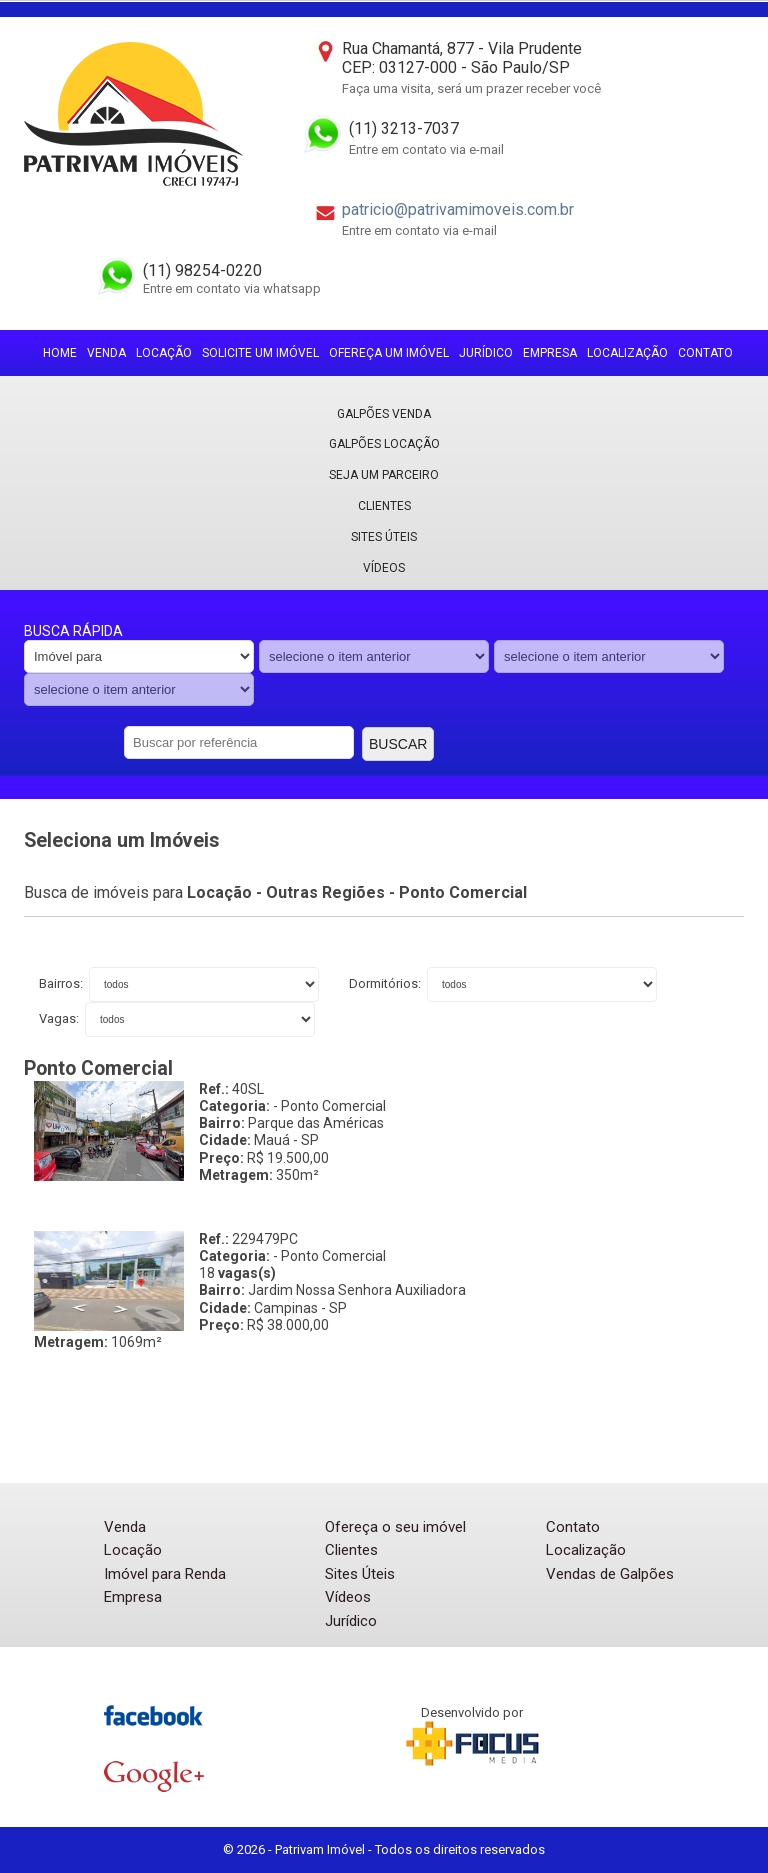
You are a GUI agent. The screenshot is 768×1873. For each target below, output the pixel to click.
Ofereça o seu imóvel (395, 1527)
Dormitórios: (386, 983)
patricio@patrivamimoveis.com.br (458, 209)
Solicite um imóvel (260, 353)
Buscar (398, 744)
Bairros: (62, 983)
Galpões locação (384, 444)
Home (60, 353)
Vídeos (384, 568)
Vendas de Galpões (610, 1574)
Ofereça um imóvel (389, 353)
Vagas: (60, 1018)
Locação (164, 353)
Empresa (550, 353)
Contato (705, 353)
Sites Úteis (384, 537)
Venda (106, 353)
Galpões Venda (384, 414)
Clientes (384, 506)
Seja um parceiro (384, 475)
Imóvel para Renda (165, 1574)
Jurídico (486, 353)
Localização (627, 353)
